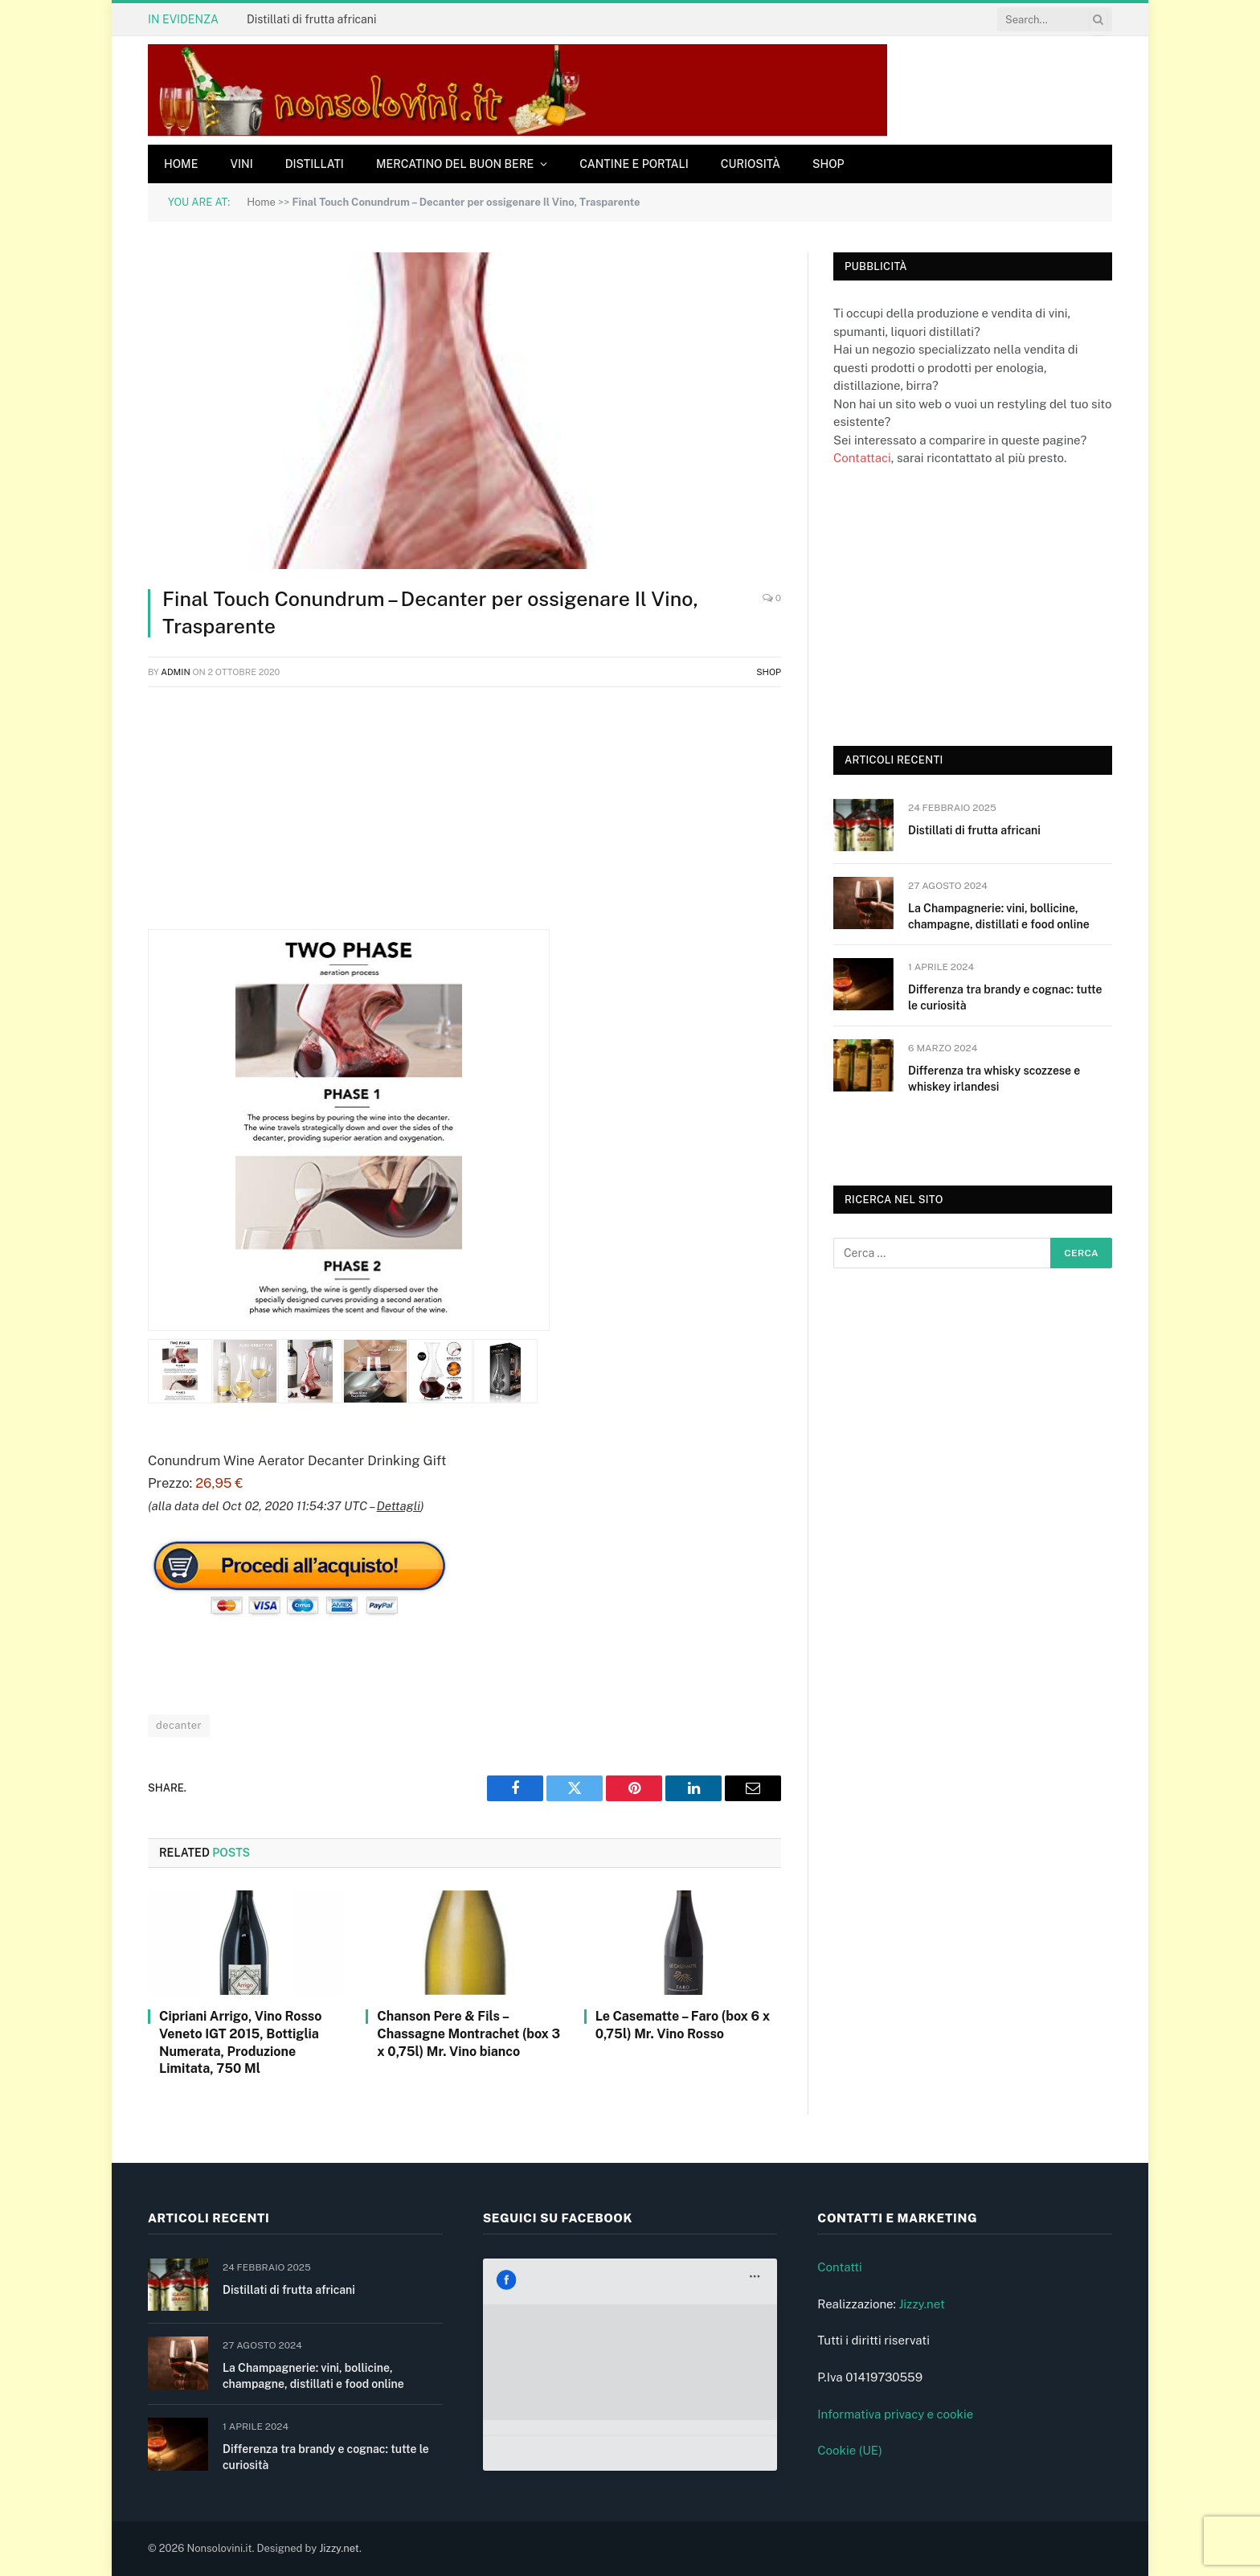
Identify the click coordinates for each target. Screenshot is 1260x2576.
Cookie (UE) (849, 2450)
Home (181, 164)
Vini (241, 164)
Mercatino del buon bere (455, 164)
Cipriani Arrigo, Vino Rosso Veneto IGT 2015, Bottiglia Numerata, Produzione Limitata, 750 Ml (240, 2042)
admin (175, 672)
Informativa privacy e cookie (895, 2414)
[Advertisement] (464, 816)
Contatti (839, 2267)
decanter (179, 1725)
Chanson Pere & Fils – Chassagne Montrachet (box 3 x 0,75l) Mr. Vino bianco (468, 2034)
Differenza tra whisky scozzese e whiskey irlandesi (994, 1078)
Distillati (314, 164)
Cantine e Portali (634, 164)
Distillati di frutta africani (311, 19)
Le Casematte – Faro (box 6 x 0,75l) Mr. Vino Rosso (682, 2025)
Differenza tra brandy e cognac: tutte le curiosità (1005, 997)
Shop (828, 164)
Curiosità (750, 164)
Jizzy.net (921, 2304)
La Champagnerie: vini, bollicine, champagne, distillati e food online (999, 916)
